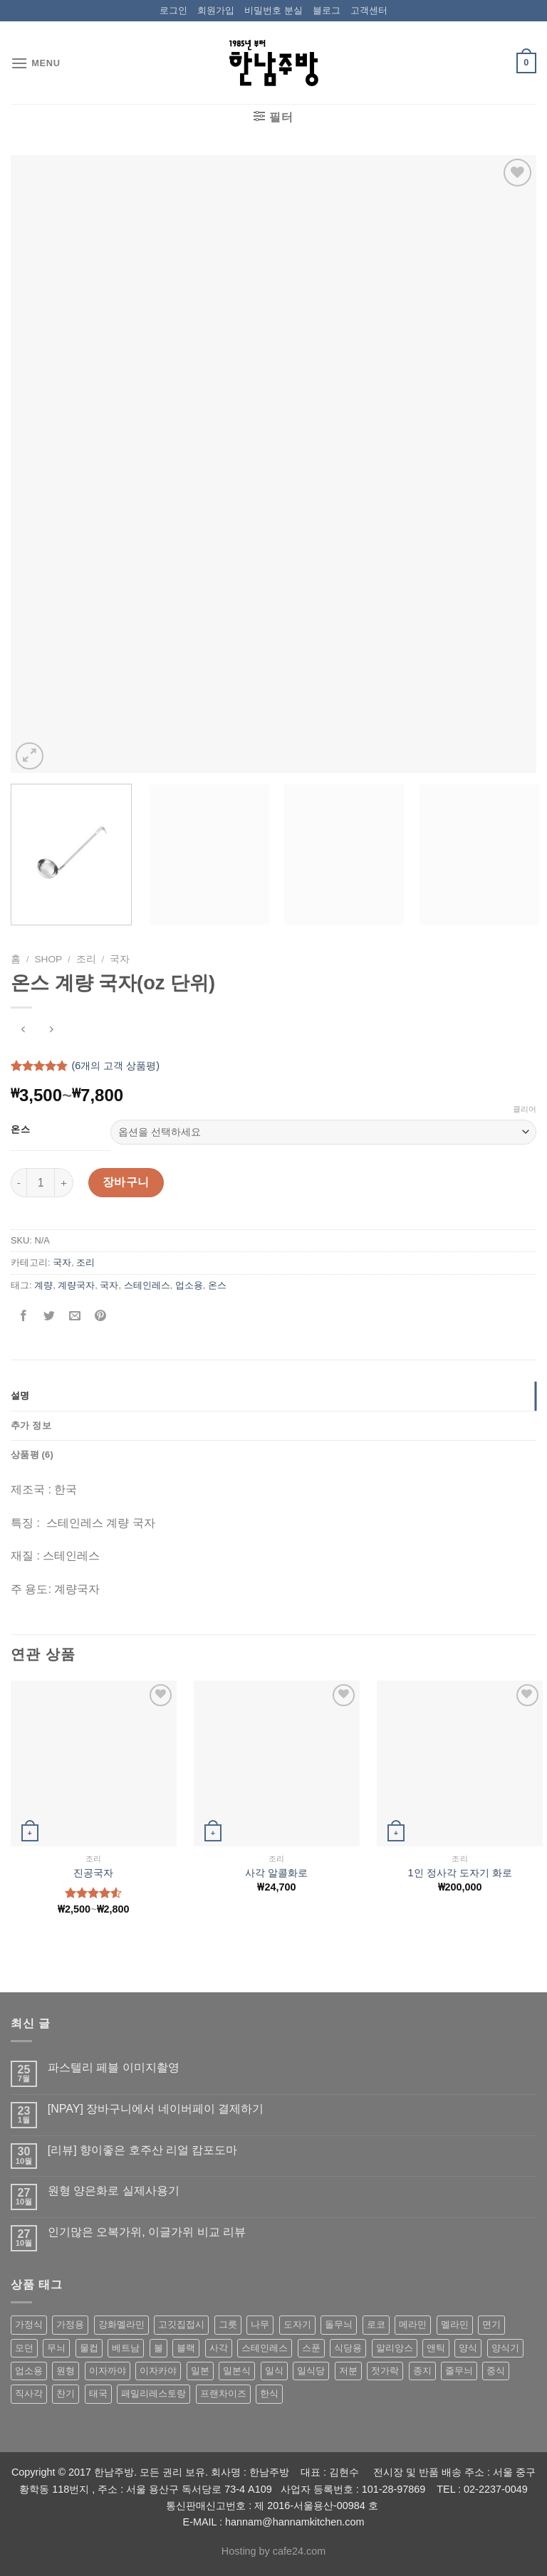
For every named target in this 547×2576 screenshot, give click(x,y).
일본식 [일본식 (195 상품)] (237, 2370)
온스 (20, 1130)
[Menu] (36, 63)
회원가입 (215, 10)
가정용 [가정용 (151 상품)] (70, 2324)
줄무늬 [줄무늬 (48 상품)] (459, 2370)
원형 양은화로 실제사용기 (113, 2191)
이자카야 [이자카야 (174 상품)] (158, 2370)
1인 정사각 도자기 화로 (460, 1872)
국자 (120, 959)
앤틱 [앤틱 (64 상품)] (436, 2348)
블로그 (326, 10)
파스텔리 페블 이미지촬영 (113, 2067)
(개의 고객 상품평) (115, 1065)
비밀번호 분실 (273, 10)
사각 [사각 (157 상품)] (218, 2348)
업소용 (189, 1285)
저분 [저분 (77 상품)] (348, 2370)
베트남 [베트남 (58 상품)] (126, 2348)
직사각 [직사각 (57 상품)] (29, 2393)
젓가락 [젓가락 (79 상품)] (385, 2370)
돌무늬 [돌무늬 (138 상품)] (339, 2324)
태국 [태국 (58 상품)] (98, 2393)
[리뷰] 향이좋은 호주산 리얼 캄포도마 (143, 2150)
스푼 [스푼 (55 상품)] (311, 2348)
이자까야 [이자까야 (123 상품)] (107, 2370)
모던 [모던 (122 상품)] (24, 2348)
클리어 (524, 1109)
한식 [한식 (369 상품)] (269, 2393)
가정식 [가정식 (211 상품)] (29, 2324)
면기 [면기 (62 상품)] (491, 2324)
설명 (20, 1395)
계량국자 (76, 1285)
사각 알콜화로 (276, 1872)
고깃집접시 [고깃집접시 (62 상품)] (181, 2324)
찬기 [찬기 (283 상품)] (65, 2393)
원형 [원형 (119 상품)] (65, 2370)
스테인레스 (147, 1285)
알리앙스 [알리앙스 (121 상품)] (394, 2348)
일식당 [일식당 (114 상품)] (311, 2370)
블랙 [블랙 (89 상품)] (186, 2348)
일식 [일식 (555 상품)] (274, 2370)
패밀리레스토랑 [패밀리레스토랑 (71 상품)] (153, 2393)
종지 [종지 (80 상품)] (422, 2370)
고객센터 (368, 10)
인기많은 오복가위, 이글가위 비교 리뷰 (147, 2232)
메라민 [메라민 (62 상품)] (413, 2324)
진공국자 (93, 1872)
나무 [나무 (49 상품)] (260, 2324)
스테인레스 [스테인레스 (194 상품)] (264, 2348)
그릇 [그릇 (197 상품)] (228, 2324)
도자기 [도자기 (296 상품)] (297, 2324)
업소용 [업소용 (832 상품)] (29, 2370)
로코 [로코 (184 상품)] (376, 2324)
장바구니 (126, 1182)
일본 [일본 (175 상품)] (200, 2370)
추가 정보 (31, 1425)
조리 (86, 959)
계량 (43, 1285)
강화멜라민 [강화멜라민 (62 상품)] (121, 2324)
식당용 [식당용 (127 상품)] (348, 2348)
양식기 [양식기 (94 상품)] (505, 2348)
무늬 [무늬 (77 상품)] (56, 2348)
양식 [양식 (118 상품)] (468, 2348)
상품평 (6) (32, 1454)
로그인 (173, 10)
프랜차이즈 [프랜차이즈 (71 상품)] (223, 2393)
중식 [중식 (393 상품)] (495, 2370)
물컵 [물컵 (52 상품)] (89, 2348)
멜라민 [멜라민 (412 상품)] (455, 2324)
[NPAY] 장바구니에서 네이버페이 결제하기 (156, 2109)
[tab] (273, 1396)
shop (49, 959)
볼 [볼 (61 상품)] (158, 2348)
